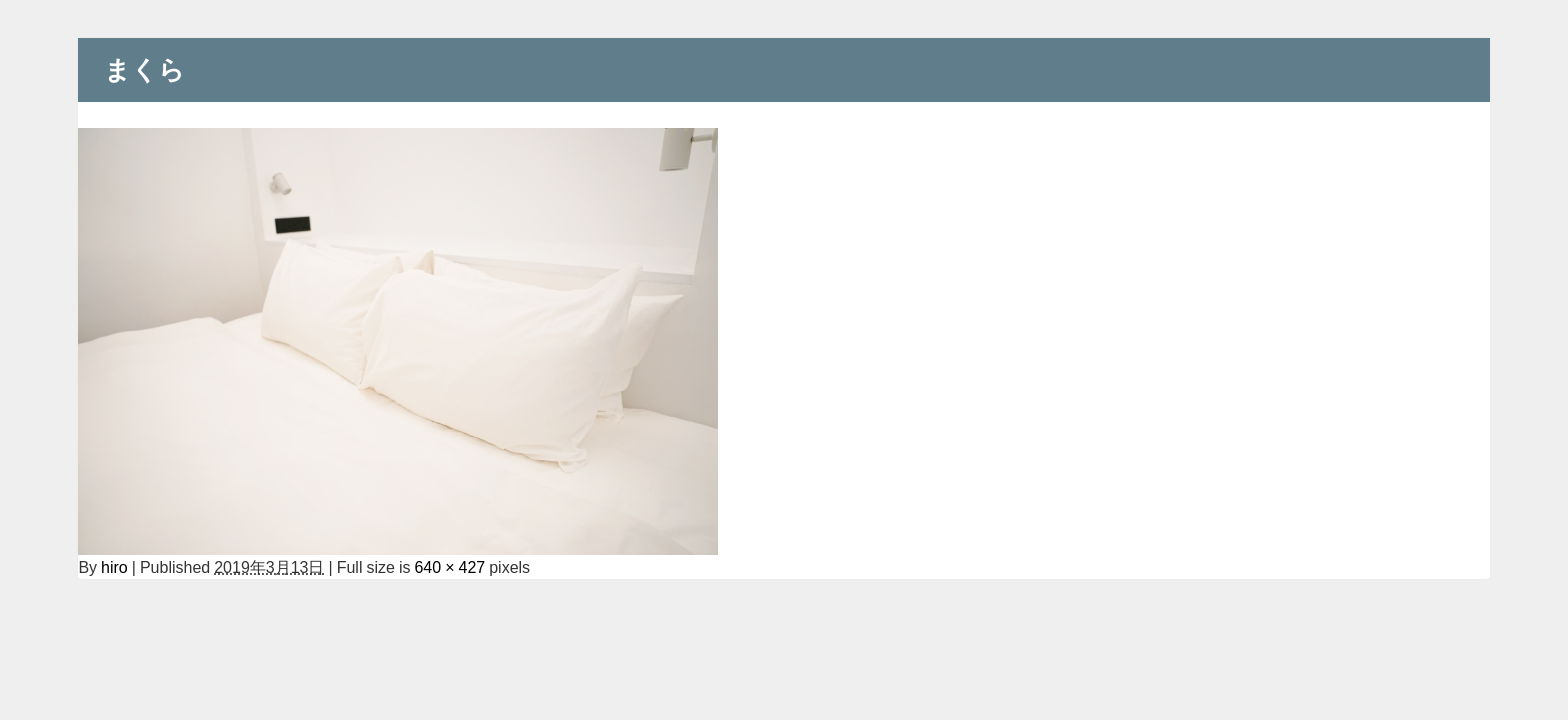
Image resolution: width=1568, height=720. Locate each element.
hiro (114, 567)
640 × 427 (449, 567)
